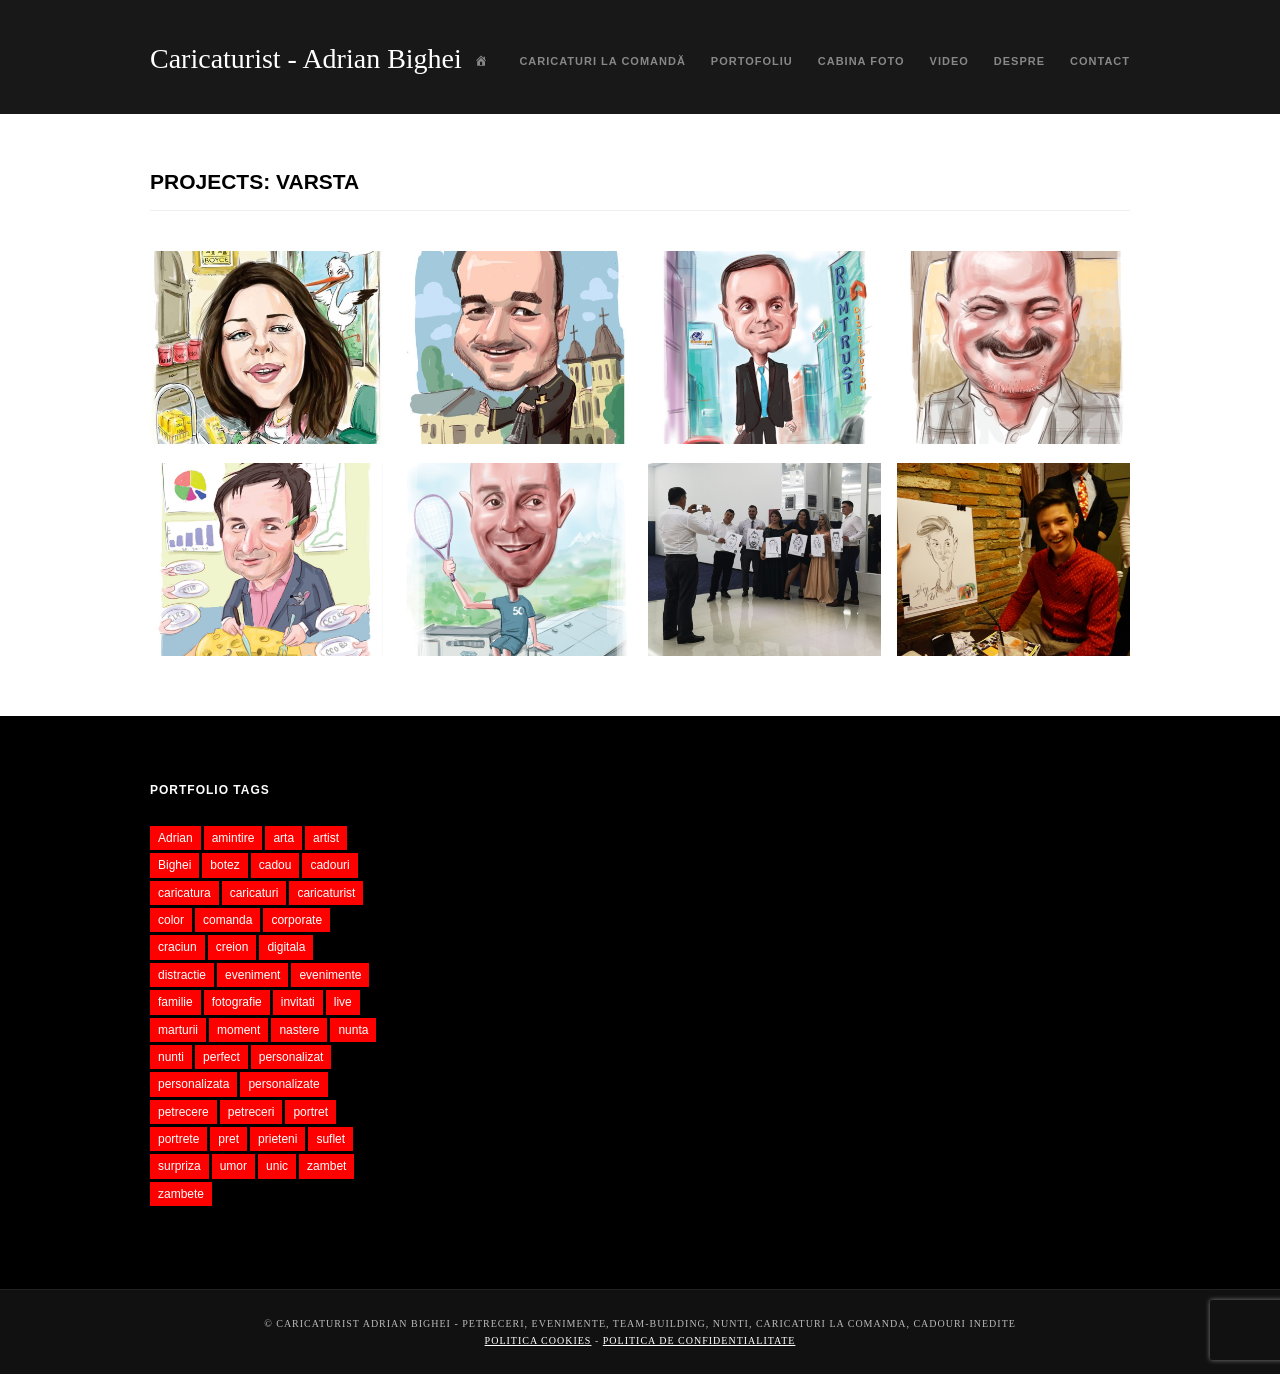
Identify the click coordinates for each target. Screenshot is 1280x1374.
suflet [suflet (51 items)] (330, 1139)
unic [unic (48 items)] (277, 1166)
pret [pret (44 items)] (228, 1139)
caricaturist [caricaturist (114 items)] (326, 893)
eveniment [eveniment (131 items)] (252, 975)
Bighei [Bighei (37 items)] (174, 865)
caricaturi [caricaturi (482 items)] (254, 893)
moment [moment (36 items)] (238, 1030)
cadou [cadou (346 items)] (275, 865)
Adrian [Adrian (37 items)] (175, 838)
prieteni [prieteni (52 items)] (277, 1139)
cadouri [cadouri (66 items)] (329, 865)
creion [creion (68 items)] (232, 947)
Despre (1019, 61)
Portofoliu (752, 61)
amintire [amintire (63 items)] (233, 838)
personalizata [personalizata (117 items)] (193, 1084)
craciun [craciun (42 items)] (177, 947)
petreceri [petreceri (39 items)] (251, 1112)
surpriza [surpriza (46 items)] (179, 1166)
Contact (1100, 61)
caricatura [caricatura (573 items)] (184, 893)
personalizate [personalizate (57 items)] (283, 1084)
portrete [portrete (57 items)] (178, 1139)
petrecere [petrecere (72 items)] (183, 1112)
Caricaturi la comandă (602, 61)
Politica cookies (538, 1340)
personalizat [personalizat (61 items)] (291, 1057)
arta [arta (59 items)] (283, 838)
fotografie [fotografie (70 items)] (237, 1002)
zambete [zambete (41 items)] (181, 1194)
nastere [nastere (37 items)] (299, 1030)
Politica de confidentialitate (699, 1340)
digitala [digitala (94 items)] (286, 947)
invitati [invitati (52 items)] (298, 1002)
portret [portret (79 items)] (310, 1112)
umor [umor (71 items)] (233, 1166)
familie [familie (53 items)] (175, 1002)
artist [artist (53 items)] (326, 838)
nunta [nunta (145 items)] (353, 1030)
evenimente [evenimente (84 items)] (330, 975)
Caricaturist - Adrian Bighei (306, 58)
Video (949, 61)
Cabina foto (861, 61)
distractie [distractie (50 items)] (182, 975)
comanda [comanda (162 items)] (227, 920)
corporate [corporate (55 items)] (296, 920)
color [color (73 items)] (171, 920)
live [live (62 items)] (343, 1002)
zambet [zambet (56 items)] (326, 1166)
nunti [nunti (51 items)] (171, 1057)
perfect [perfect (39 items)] (221, 1057)
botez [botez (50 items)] (224, 865)
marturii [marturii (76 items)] (178, 1030)
